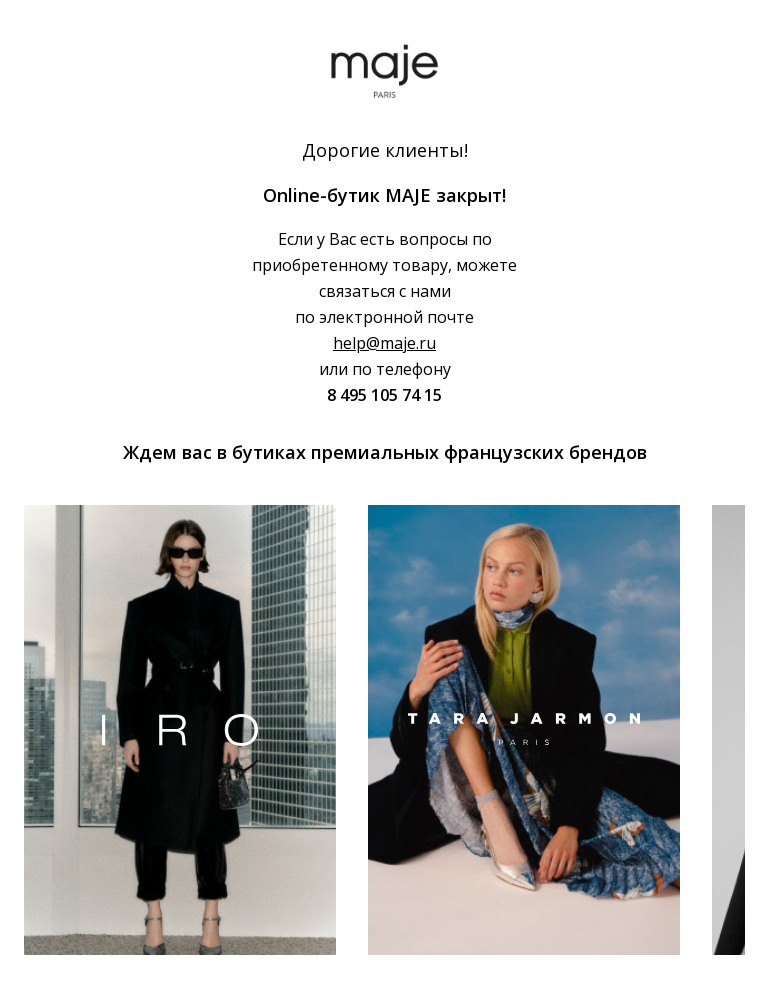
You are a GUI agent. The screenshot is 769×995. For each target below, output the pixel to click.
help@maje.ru (384, 343)
